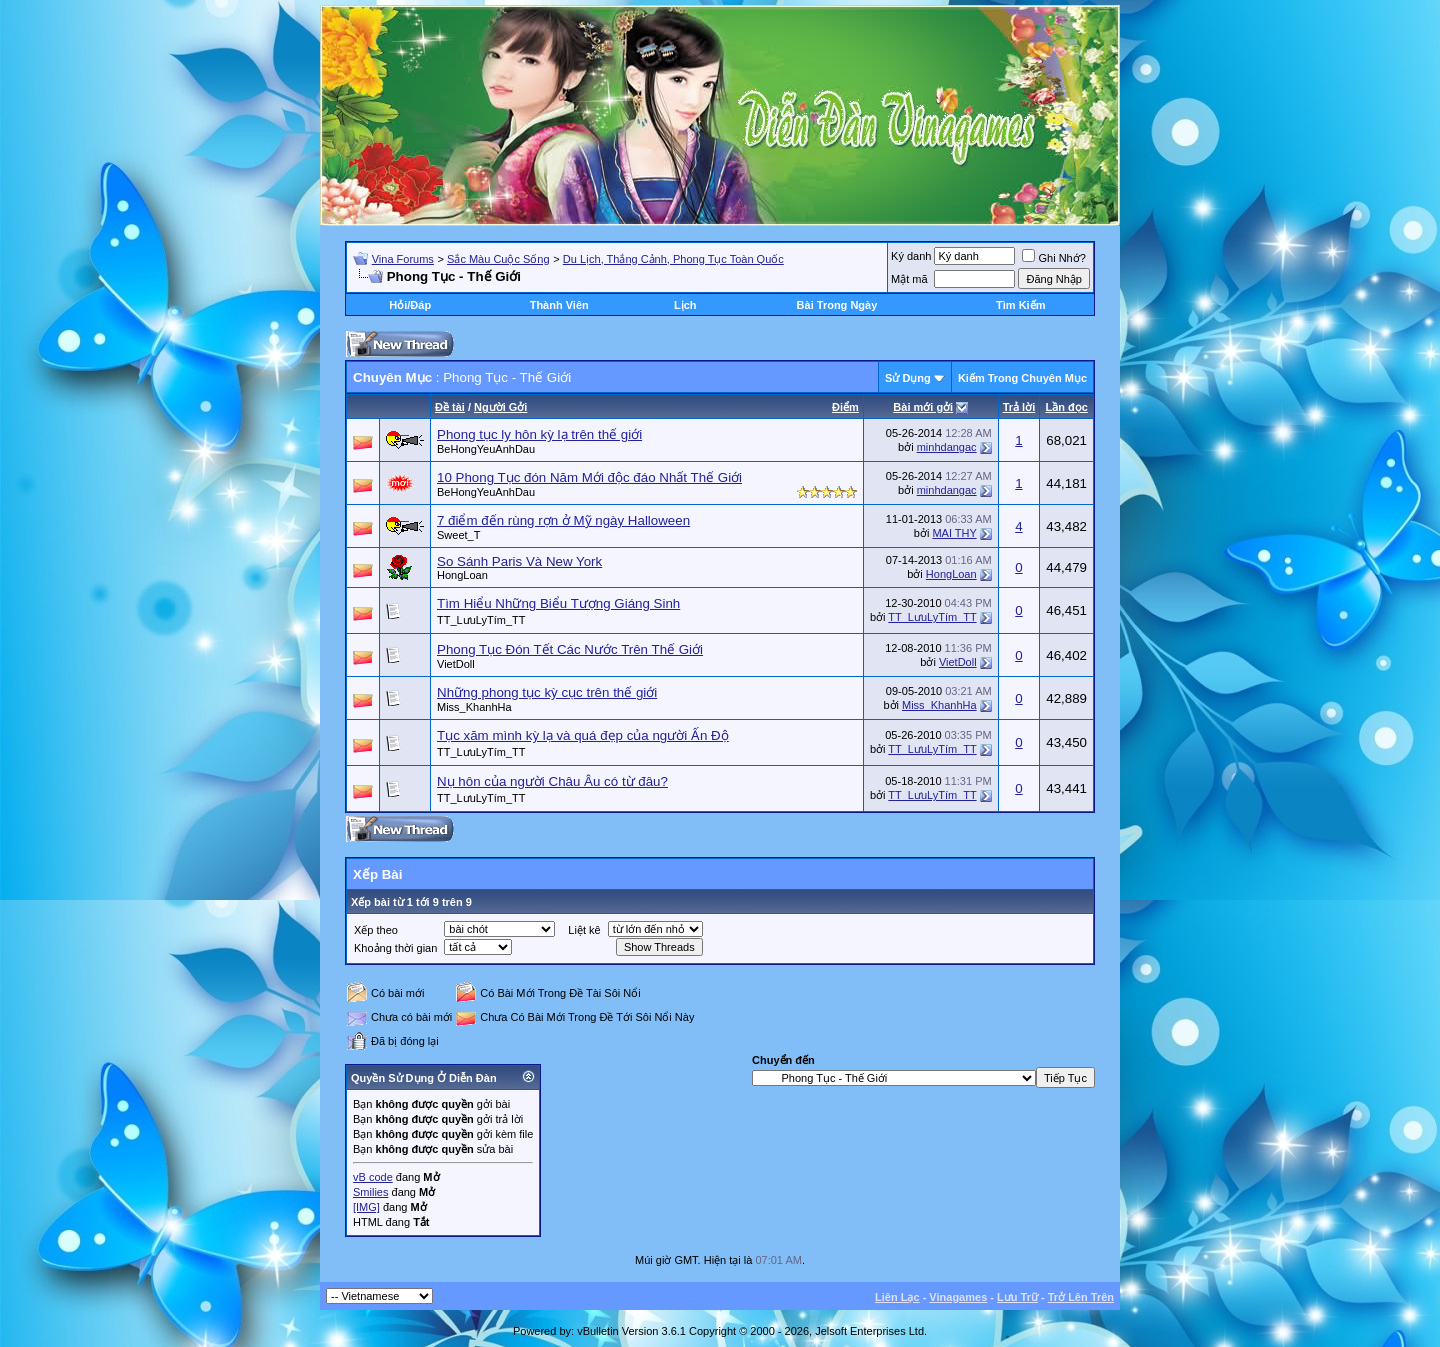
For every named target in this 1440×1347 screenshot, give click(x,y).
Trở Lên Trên (1081, 1297)
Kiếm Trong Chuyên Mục (1022, 378)
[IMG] (366, 1207)
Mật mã (909, 279)
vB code (373, 1177)
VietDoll (456, 664)
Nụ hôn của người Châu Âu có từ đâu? (552, 781)
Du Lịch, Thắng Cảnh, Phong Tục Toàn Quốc (673, 259)
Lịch (685, 305)
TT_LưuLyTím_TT (481, 620)
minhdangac (947, 447)
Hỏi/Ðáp (410, 305)
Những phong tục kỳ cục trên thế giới (547, 692)
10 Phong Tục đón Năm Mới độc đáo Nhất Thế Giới (589, 477)
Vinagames (958, 1297)
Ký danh (911, 256)
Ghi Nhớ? (1053, 258)
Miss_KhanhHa (474, 707)
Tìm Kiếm (1020, 305)
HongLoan (462, 575)
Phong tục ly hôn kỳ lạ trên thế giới (539, 434)
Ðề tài (450, 407)
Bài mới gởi (923, 407)
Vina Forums (403, 259)
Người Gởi (500, 407)
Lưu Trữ (1017, 1297)
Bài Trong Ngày (837, 305)
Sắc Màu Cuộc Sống (498, 259)
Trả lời (1019, 407)
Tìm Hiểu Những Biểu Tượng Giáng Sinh (558, 603)
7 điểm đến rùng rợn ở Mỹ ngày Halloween (563, 520)
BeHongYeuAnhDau (486, 449)
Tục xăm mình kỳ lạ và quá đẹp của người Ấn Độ (583, 735)
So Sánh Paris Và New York (519, 561)
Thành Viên (559, 305)
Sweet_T (458, 535)
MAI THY (954, 533)
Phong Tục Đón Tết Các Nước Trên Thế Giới (570, 649)
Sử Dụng (908, 378)
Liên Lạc (897, 1297)
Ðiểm (845, 407)
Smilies (370, 1192)
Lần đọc (1066, 407)
